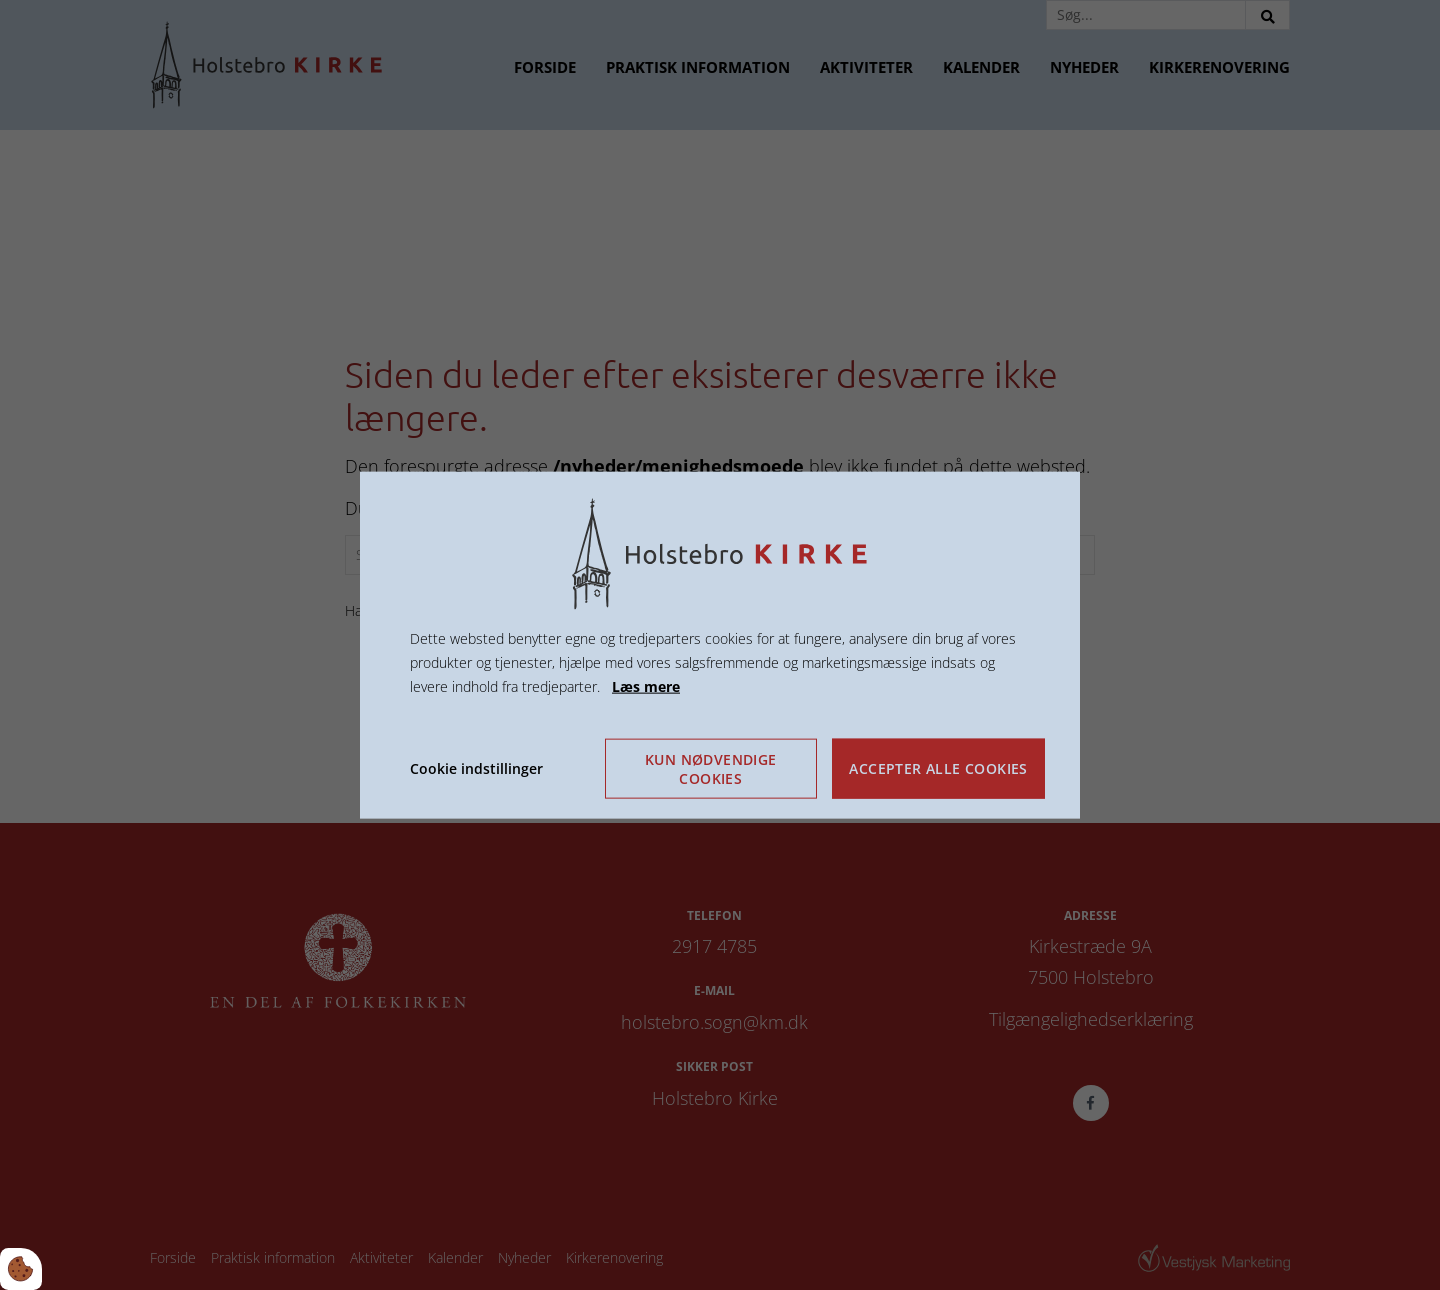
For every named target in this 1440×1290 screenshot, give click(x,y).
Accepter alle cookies (938, 768)
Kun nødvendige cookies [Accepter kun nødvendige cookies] (711, 768)
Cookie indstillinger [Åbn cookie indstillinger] (476, 767)
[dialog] (720, 645)
